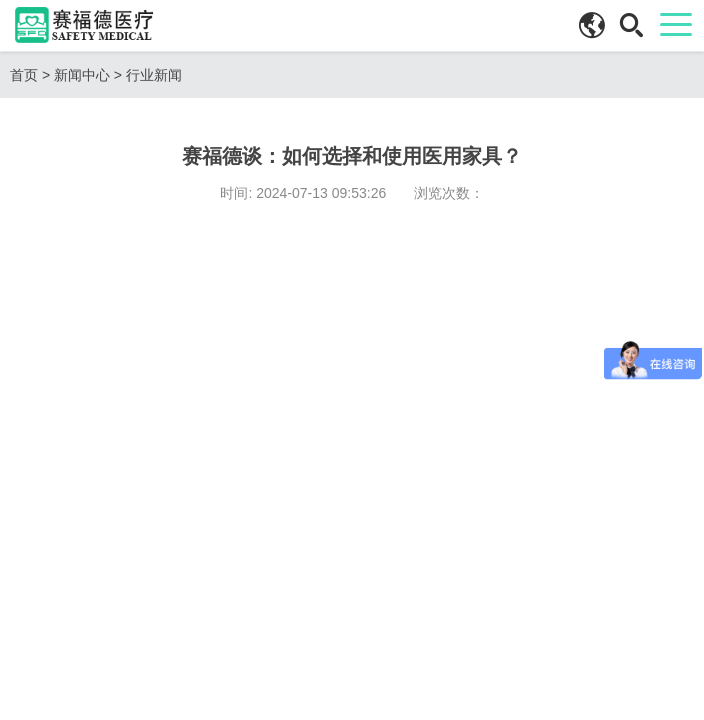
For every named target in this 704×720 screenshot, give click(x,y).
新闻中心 (82, 75)
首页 (24, 75)
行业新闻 (154, 75)
